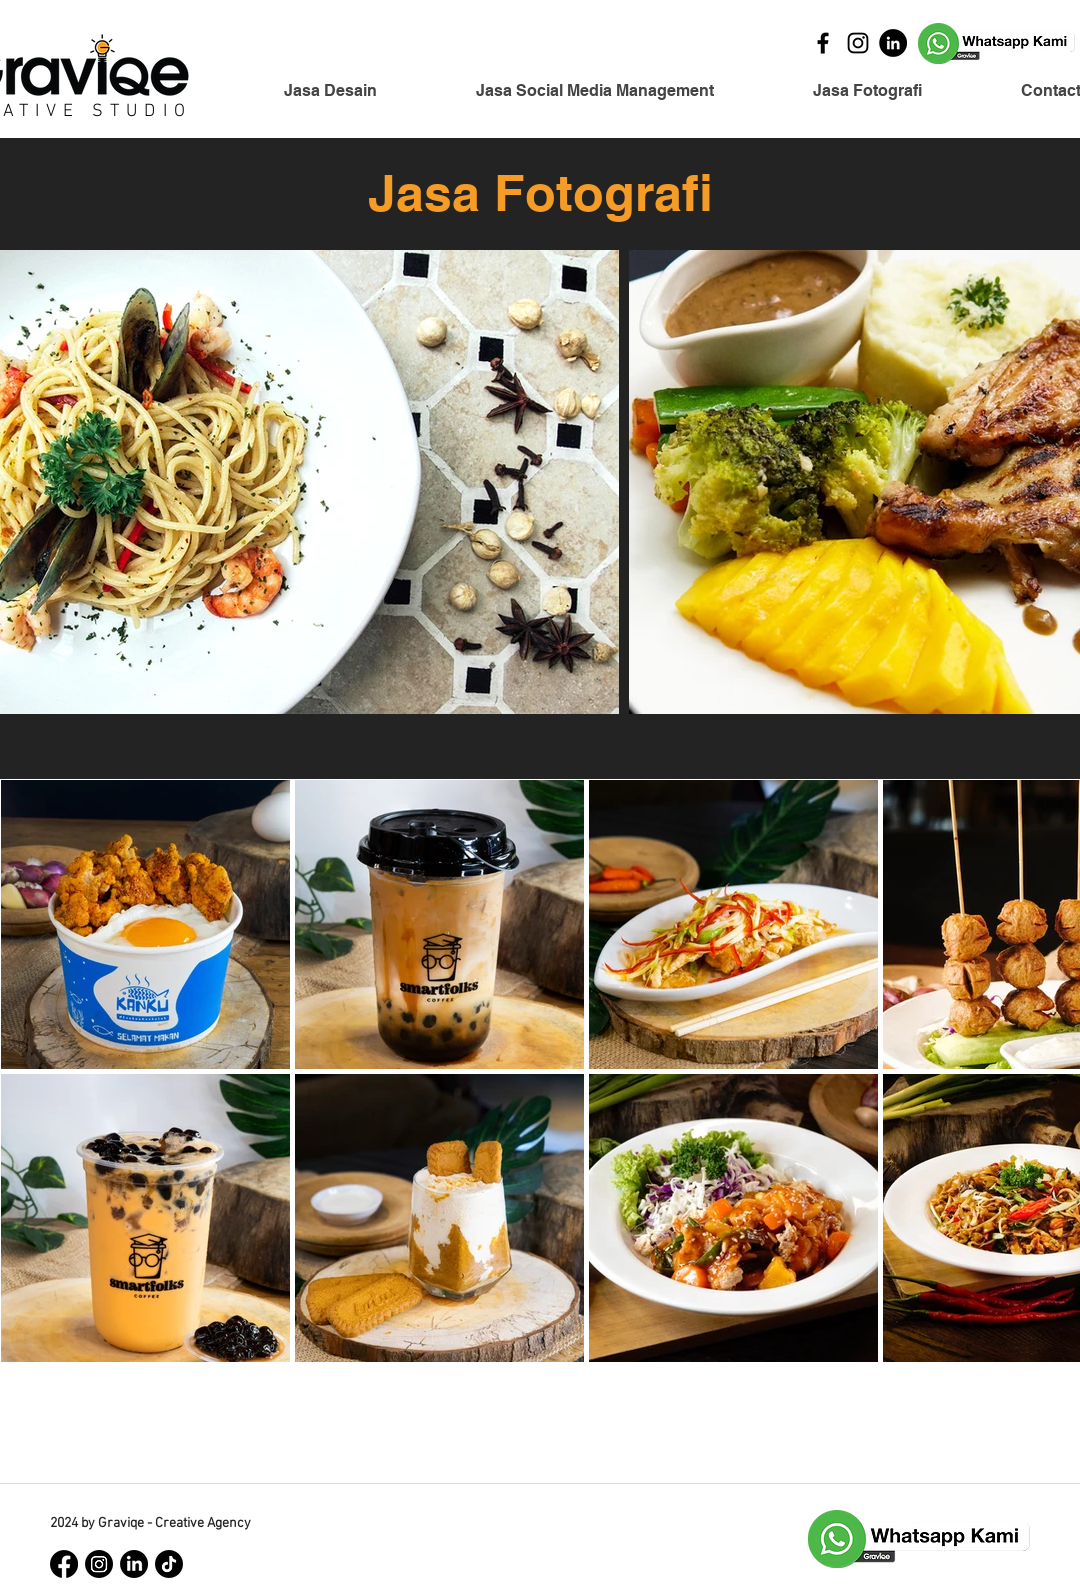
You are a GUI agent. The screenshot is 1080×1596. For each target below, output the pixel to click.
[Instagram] (858, 43)
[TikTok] (169, 1564)
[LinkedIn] (893, 43)
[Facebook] (823, 43)
